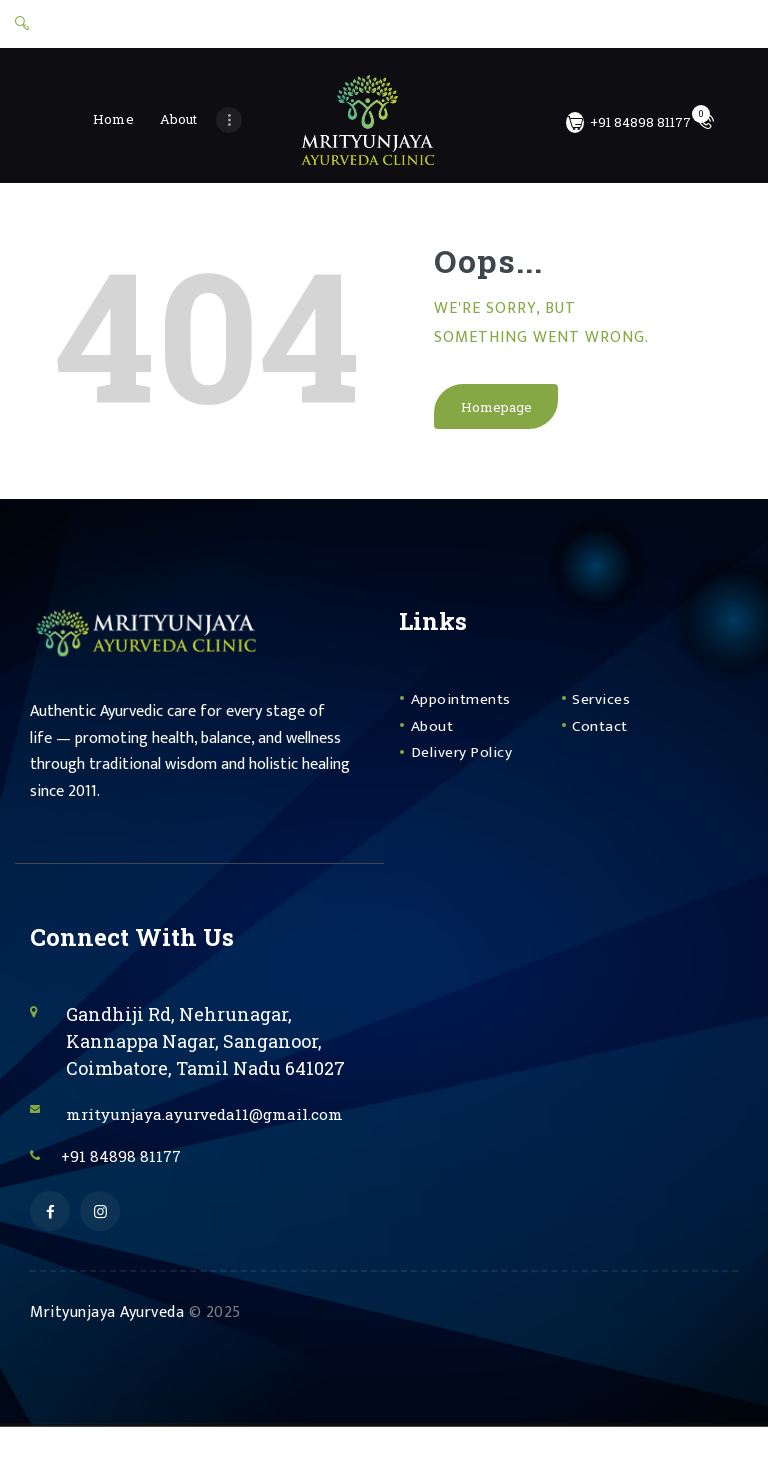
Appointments (467, 711)
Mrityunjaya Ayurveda (107, 1357)
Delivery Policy (468, 764)
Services (605, 711)
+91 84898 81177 (134, 1197)
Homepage (497, 416)
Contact (604, 738)
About (435, 738)
